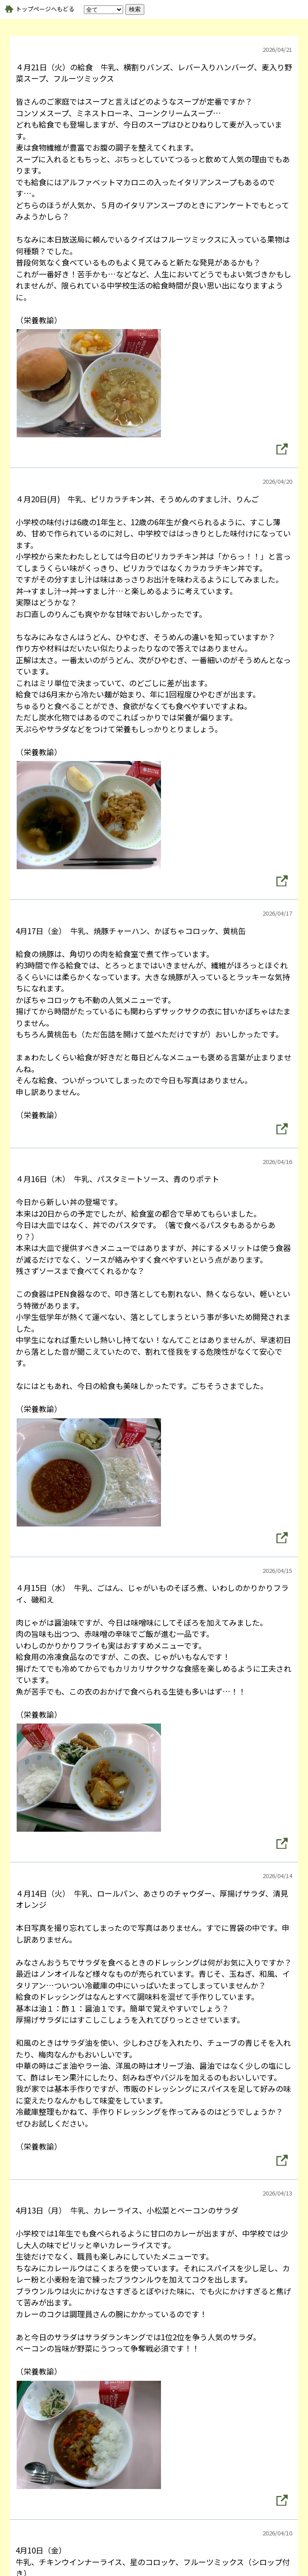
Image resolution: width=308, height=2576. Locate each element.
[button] (282, 449)
